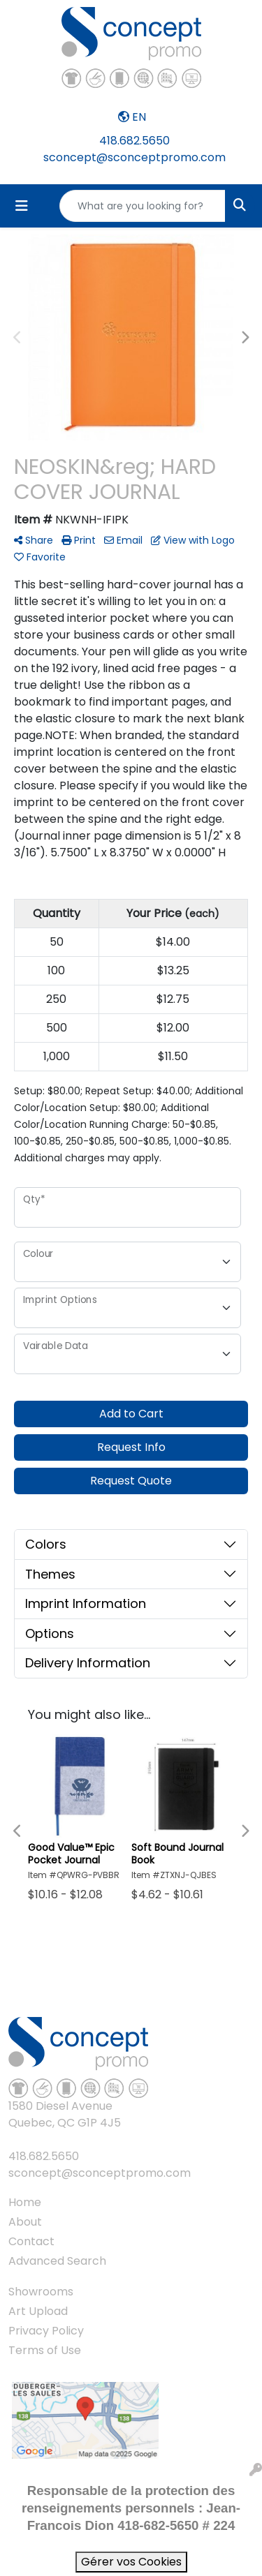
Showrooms (40, 2292)
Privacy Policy (46, 2331)
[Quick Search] (142, 206)
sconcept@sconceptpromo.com (134, 157)
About (25, 2222)
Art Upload (38, 2311)
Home (24, 2202)
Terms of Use (44, 2350)
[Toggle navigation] (21, 206)
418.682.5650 (134, 141)
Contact (31, 2241)
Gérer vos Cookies (131, 2562)
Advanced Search (57, 2261)
